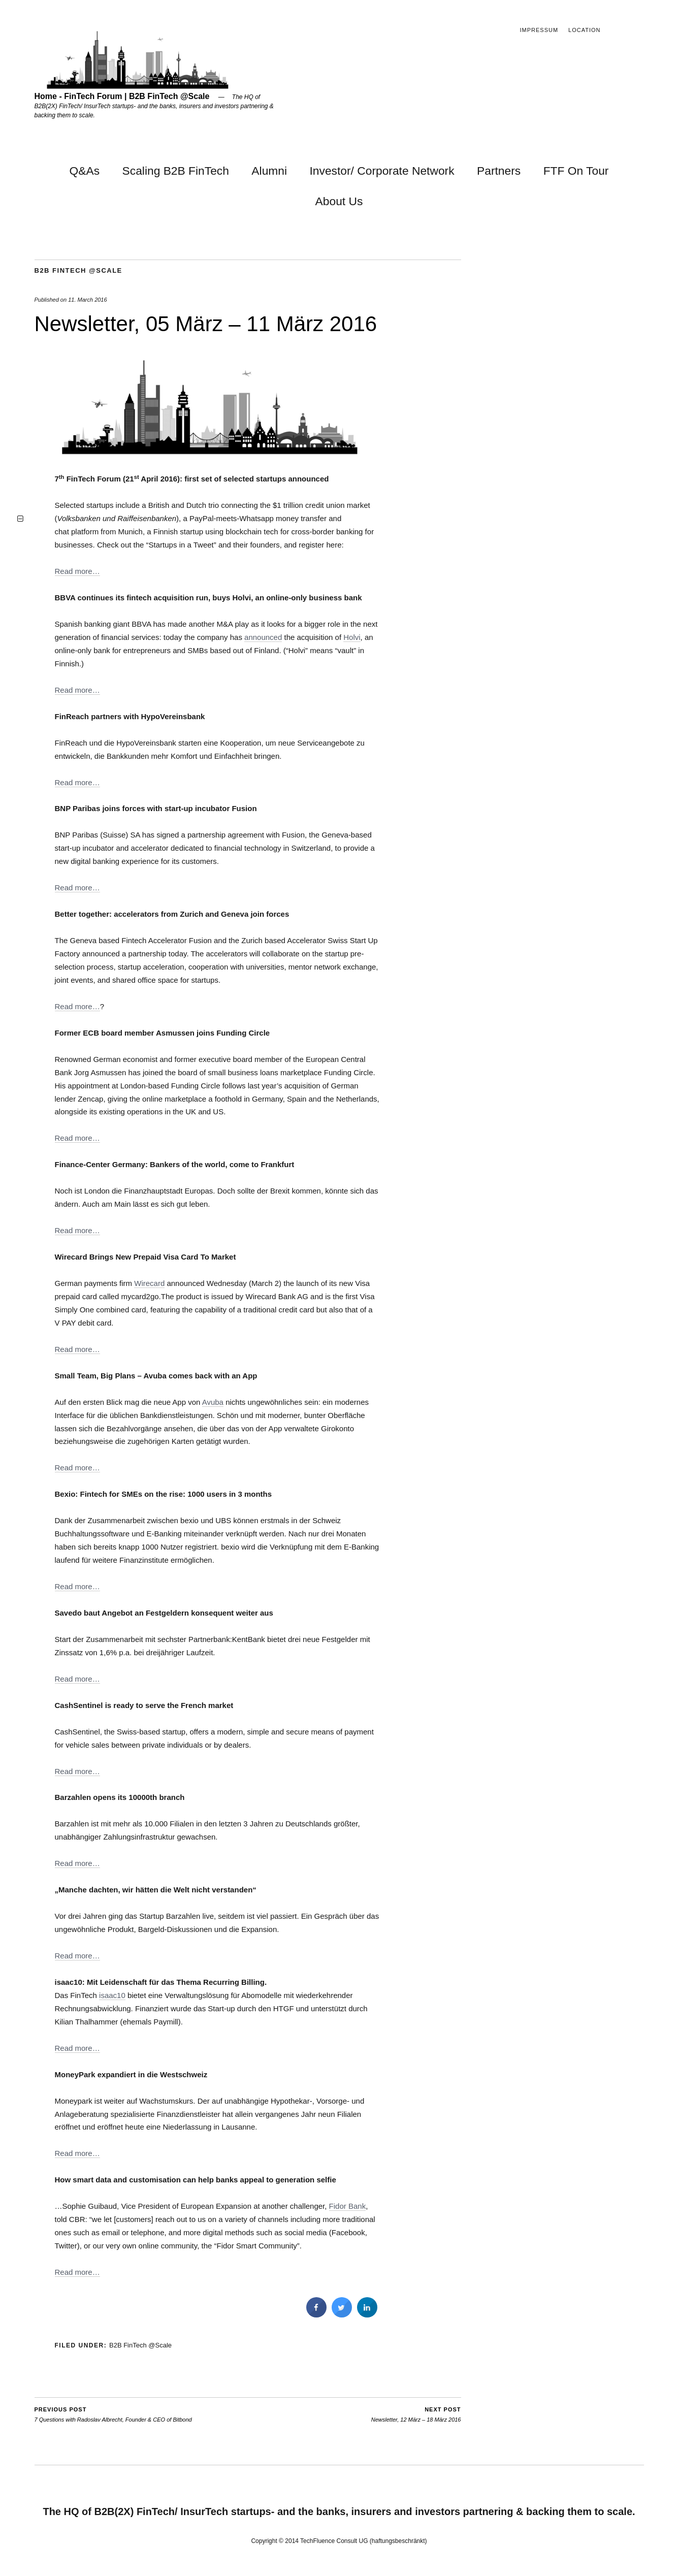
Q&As (85, 170)
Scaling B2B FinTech (175, 170)
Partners (499, 170)
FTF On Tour (576, 170)
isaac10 (112, 1995)
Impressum (539, 30)
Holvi (351, 637)
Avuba (212, 1402)
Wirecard (149, 1283)
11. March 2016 (87, 300)
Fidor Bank (347, 2206)
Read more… (77, 571)
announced (263, 637)
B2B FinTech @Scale (78, 270)
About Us (339, 201)
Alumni (269, 170)
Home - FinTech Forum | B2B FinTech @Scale (122, 96)
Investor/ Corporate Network (382, 170)
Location (584, 30)
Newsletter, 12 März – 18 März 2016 (416, 2414)
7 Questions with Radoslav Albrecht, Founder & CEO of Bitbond (113, 2414)
